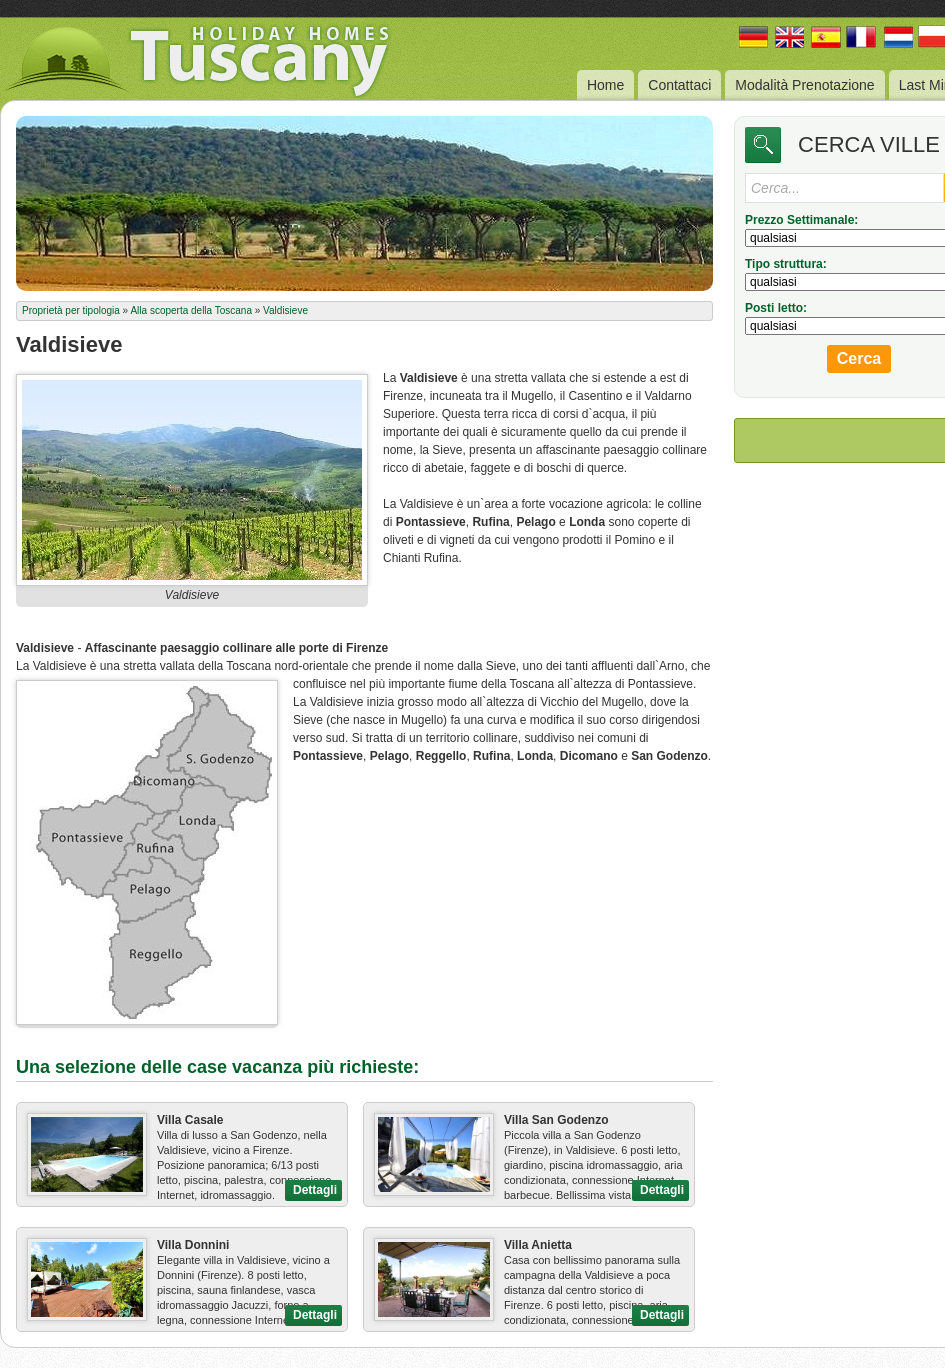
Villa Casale (190, 1120)
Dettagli (315, 1190)
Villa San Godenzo (556, 1120)
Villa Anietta (538, 1245)
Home (605, 85)
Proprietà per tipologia (71, 310)
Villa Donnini (193, 1245)
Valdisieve (285, 310)
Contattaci (679, 85)
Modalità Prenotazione (804, 85)
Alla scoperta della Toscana (191, 310)
